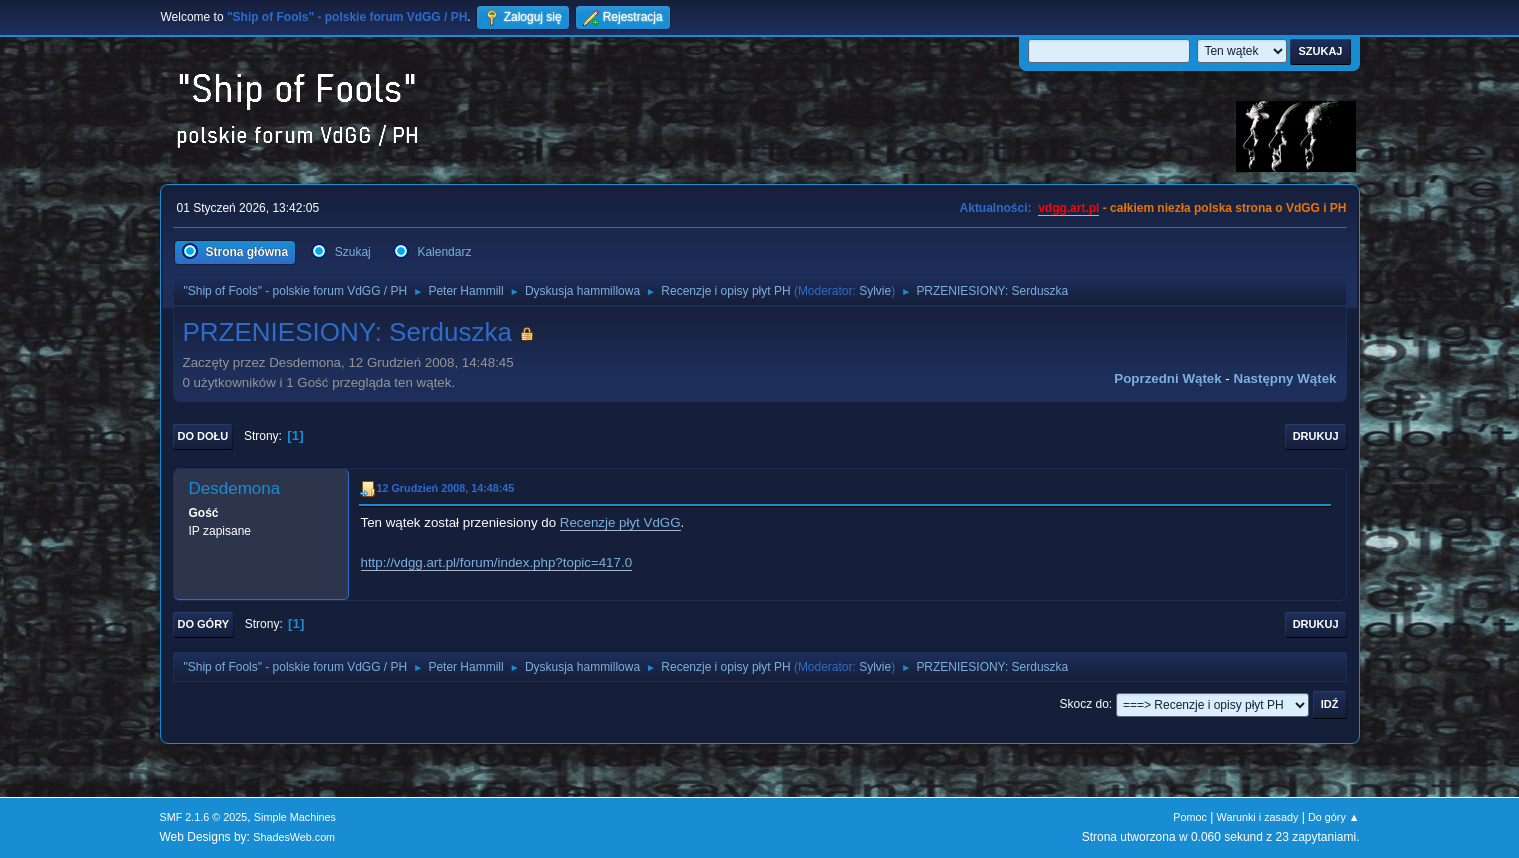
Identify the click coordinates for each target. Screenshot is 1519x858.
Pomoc (1190, 817)
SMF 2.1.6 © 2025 (204, 817)
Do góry (204, 624)
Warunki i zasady (1258, 817)
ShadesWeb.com (294, 837)
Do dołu (203, 436)
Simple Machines (295, 817)
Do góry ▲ (1333, 817)
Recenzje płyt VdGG (620, 522)
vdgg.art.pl (1068, 208)
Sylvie (875, 291)
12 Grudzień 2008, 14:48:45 (446, 488)
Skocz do (1084, 704)
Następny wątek (1285, 378)
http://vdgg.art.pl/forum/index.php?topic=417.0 (497, 562)
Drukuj (1316, 436)
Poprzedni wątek (1167, 378)
